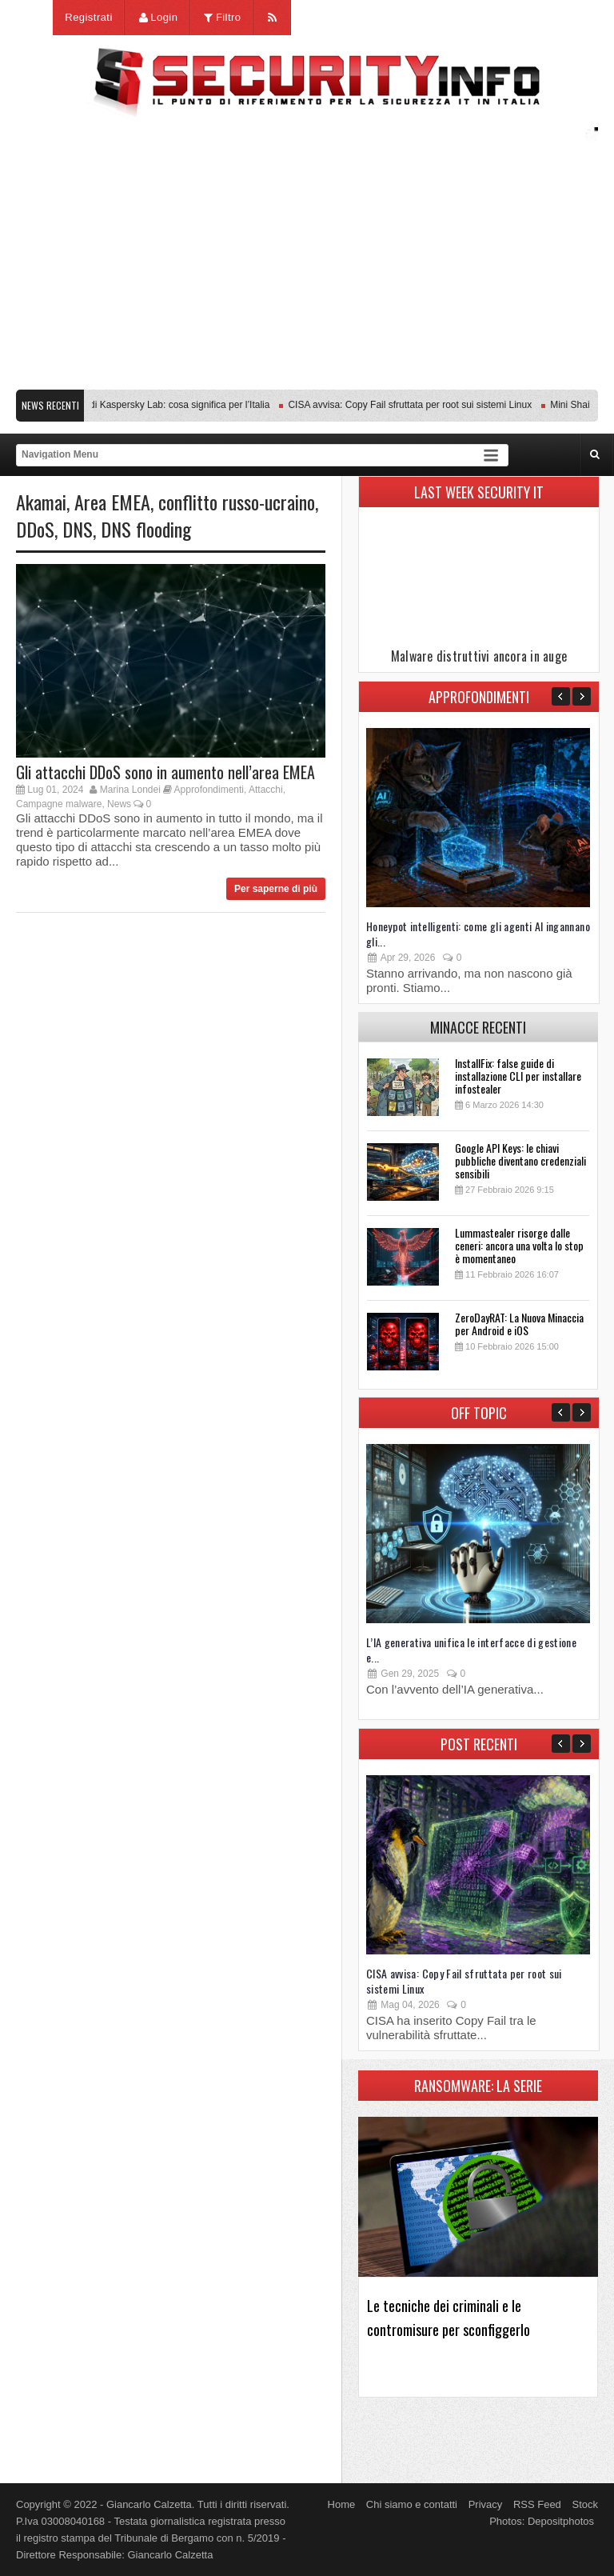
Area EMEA (112, 501)
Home (342, 2504)
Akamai (41, 501)
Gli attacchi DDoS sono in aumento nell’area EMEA (165, 772)
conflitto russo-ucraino (236, 501)
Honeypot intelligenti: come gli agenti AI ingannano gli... (478, 934)
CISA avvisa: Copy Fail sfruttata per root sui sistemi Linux (416, 404)
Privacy (485, 2504)
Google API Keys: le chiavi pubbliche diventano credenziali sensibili (520, 1160)
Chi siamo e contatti (411, 2504)
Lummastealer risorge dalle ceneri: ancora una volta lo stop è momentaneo (519, 1245)
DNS (77, 528)
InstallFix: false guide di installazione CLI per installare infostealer (518, 1075)
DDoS (35, 528)
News (119, 804)
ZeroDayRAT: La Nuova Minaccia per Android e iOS (519, 1323)
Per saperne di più (275, 888)
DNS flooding (146, 528)
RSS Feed (537, 2504)
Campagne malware (59, 804)
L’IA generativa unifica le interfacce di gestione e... (471, 1650)
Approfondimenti (209, 789)
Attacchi (266, 789)
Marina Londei (130, 789)
